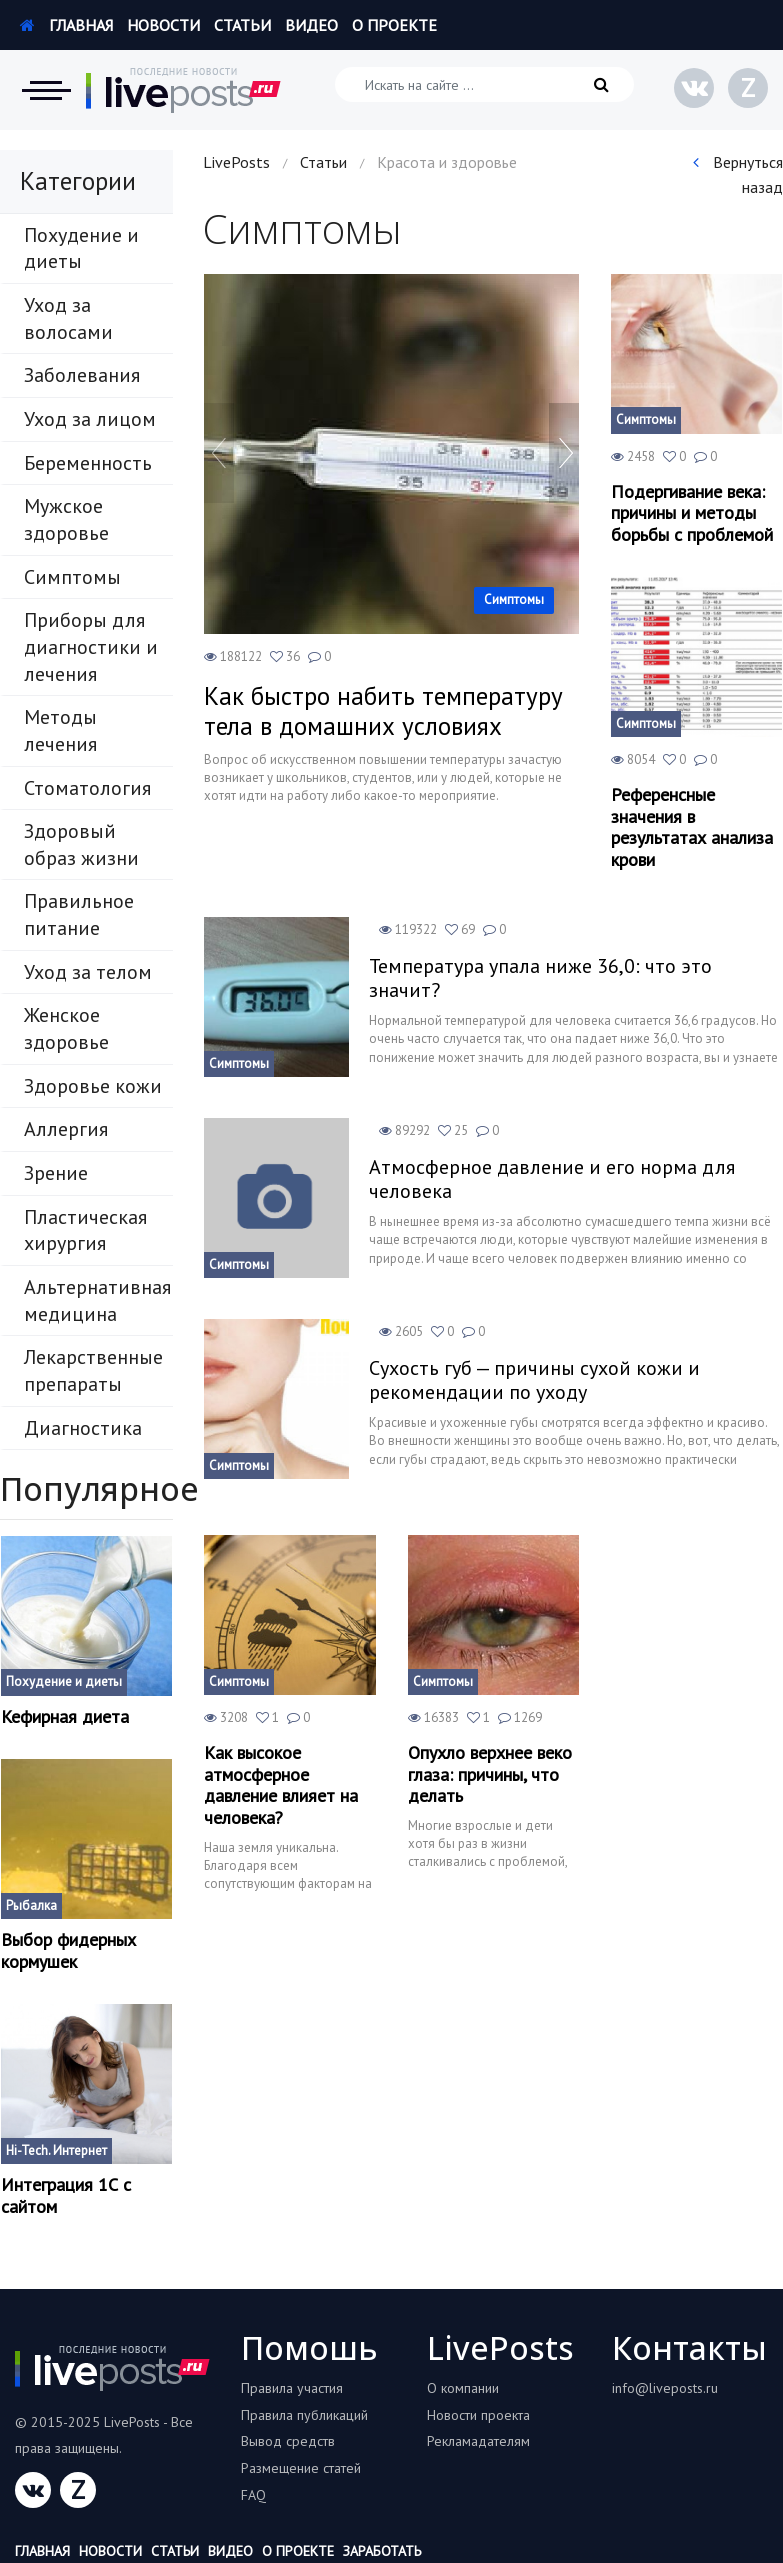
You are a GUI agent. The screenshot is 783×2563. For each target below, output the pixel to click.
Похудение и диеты (81, 248)
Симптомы (72, 577)
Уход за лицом (90, 419)
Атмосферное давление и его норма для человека (552, 1179)
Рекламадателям (478, 2441)
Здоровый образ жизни (81, 844)
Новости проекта (478, 2415)
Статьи (242, 25)
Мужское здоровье (66, 519)
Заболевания (82, 375)
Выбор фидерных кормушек (68, 1950)
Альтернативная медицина (97, 1300)
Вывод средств (288, 2441)
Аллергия (66, 1129)
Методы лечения (60, 730)
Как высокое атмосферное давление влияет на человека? (281, 1785)
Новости (163, 25)
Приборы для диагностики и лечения (91, 646)
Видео (311, 25)
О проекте (394, 25)
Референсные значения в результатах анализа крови (692, 827)
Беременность (88, 463)
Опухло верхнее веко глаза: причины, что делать (490, 1774)
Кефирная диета (65, 1717)
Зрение (56, 1173)
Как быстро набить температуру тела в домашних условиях (383, 711)
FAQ (253, 2495)
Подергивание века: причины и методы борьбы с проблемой (692, 513)
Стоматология (87, 788)
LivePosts (236, 162)
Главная (66, 25)
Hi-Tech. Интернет (56, 2150)
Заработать (382, 2551)
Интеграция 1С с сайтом (66, 2195)
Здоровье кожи (93, 1086)
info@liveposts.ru (665, 2388)
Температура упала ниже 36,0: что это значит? (540, 978)
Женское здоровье (66, 1028)
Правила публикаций (304, 2415)
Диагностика (83, 1428)
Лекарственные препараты (93, 1370)
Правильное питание (79, 914)
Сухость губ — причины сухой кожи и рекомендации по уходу (534, 1380)
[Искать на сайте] (484, 84)
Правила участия (292, 2388)
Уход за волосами (68, 318)
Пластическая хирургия (85, 1230)
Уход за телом (88, 972)
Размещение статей (301, 2468)
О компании (463, 2388)
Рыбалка (31, 1905)
